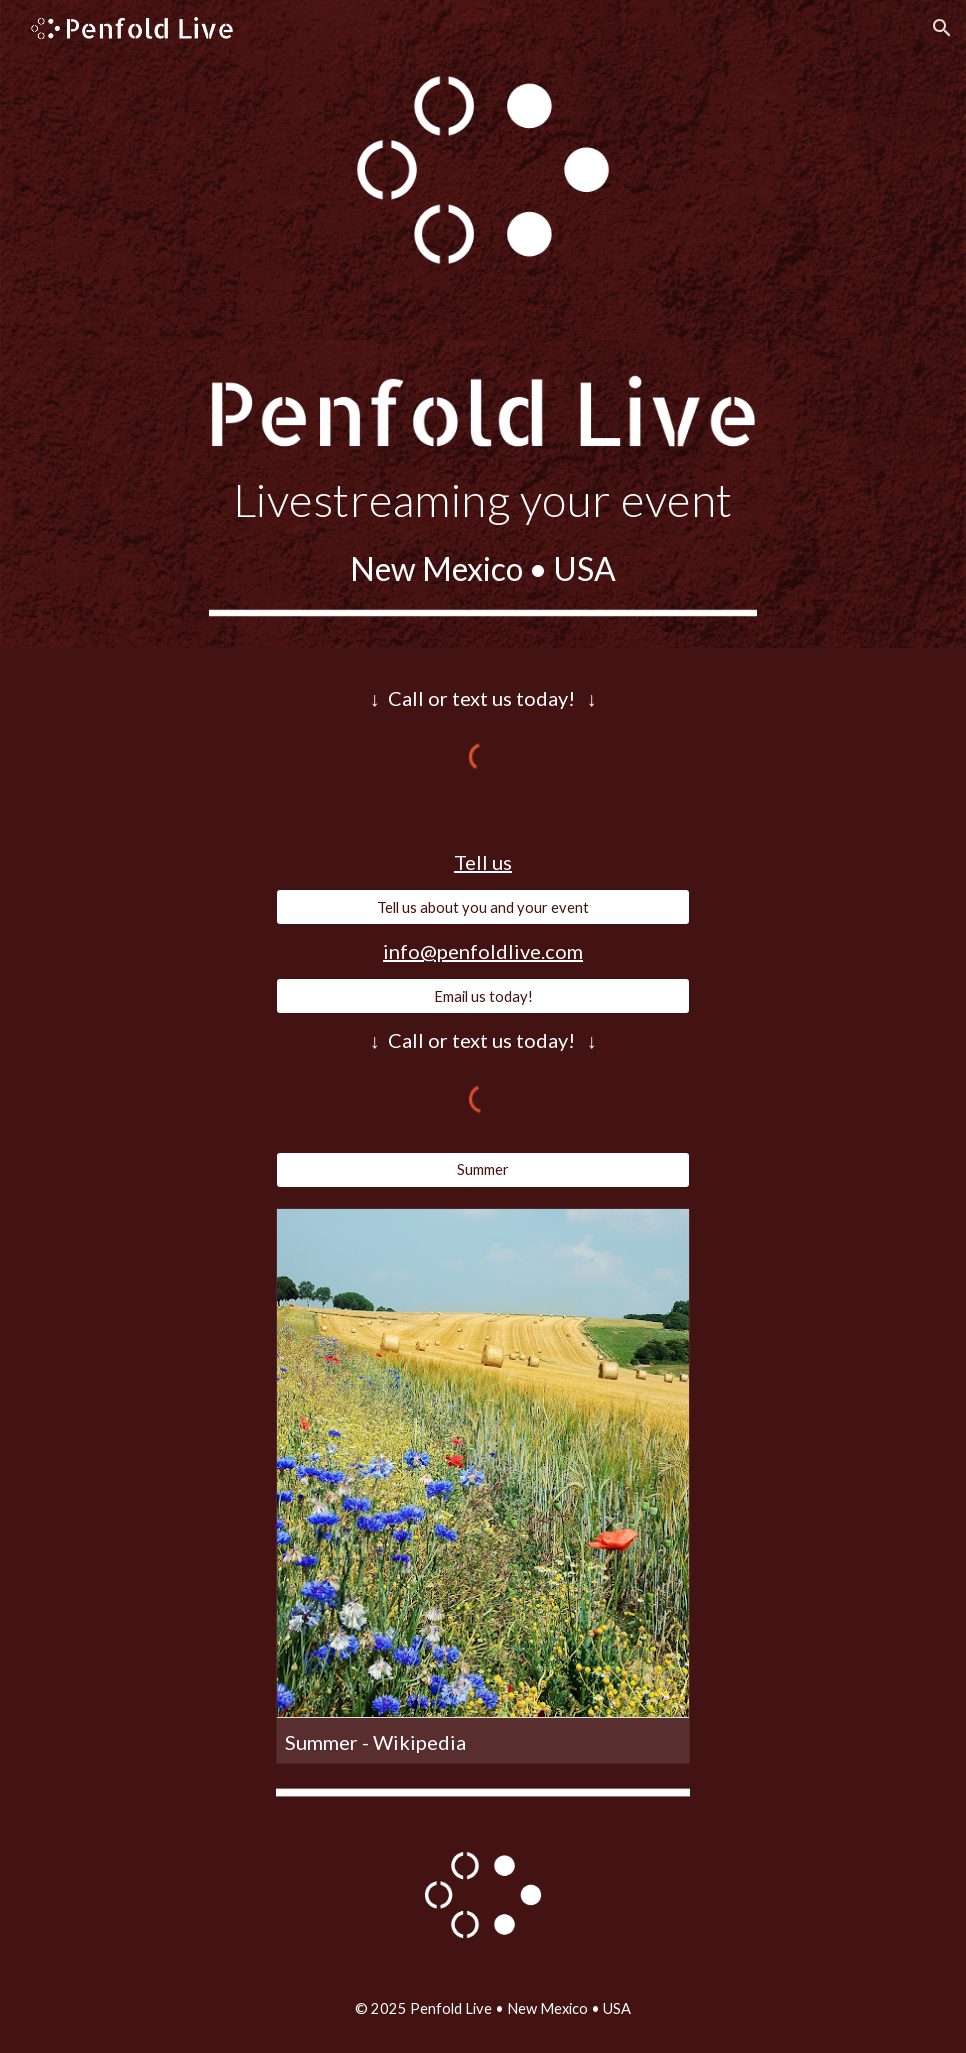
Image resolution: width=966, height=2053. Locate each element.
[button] (942, 28)
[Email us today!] (482, 996)
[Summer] (482, 1169)
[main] (483, 532)
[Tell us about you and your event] (482, 907)
